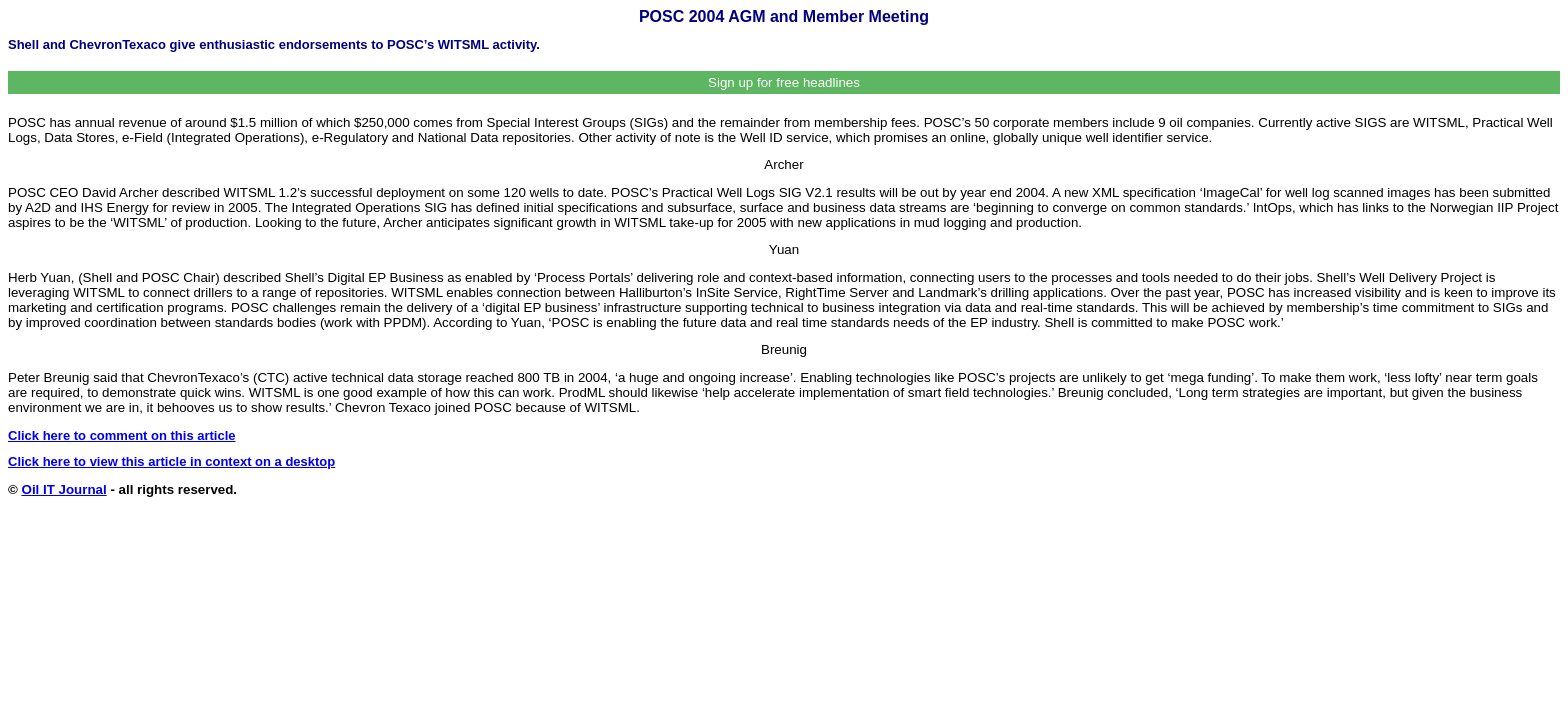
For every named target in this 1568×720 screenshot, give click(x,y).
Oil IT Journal (64, 489)
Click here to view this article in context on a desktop (171, 461)
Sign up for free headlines (784, 82)
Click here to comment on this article (122, 435)
